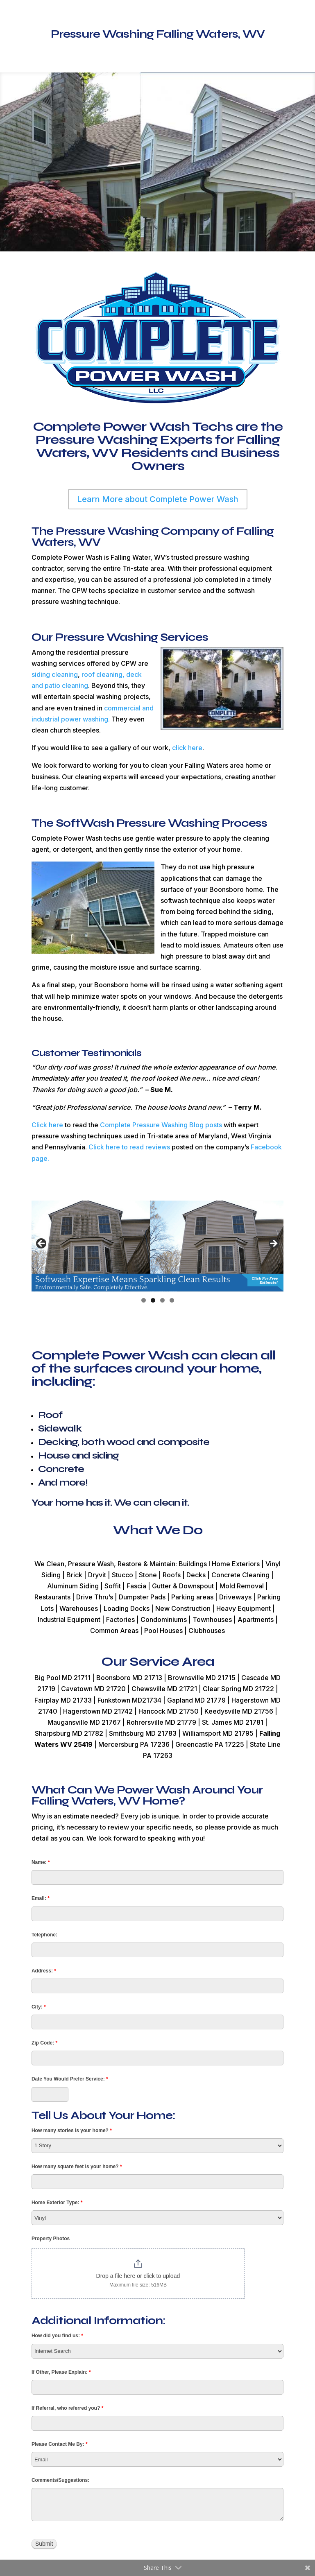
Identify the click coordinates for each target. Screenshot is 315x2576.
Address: (44, 1971)
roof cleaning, (103, 674)
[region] (157, 1246)
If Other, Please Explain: (61, 2372)
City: (39, 2007)
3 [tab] (162, 1300)
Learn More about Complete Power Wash (157, 499)
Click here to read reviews (128, 1147)
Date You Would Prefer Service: (70, 2079)
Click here (47, 1125)
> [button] (273, 1244)
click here (187, 748)
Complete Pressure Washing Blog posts (161, 1125)
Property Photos (51, 2238)
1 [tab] (143, 1300)
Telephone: (44, 1935)
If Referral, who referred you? (67, 2408)
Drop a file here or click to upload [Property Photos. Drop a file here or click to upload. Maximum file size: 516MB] (138, 2276)
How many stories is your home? (72, 2130)
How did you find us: (57, 2336)
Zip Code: (44, 2043)
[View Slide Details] (157, 1246)
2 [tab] (153, 1300)
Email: (41, 1898)
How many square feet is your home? (77, 2166)
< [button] (42, 1244)
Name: (41, 1862)
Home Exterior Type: (57, 2202)
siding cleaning (55, 674)
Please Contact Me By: (60, 2444)
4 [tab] (172, 1300)
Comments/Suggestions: (60, 2480)
